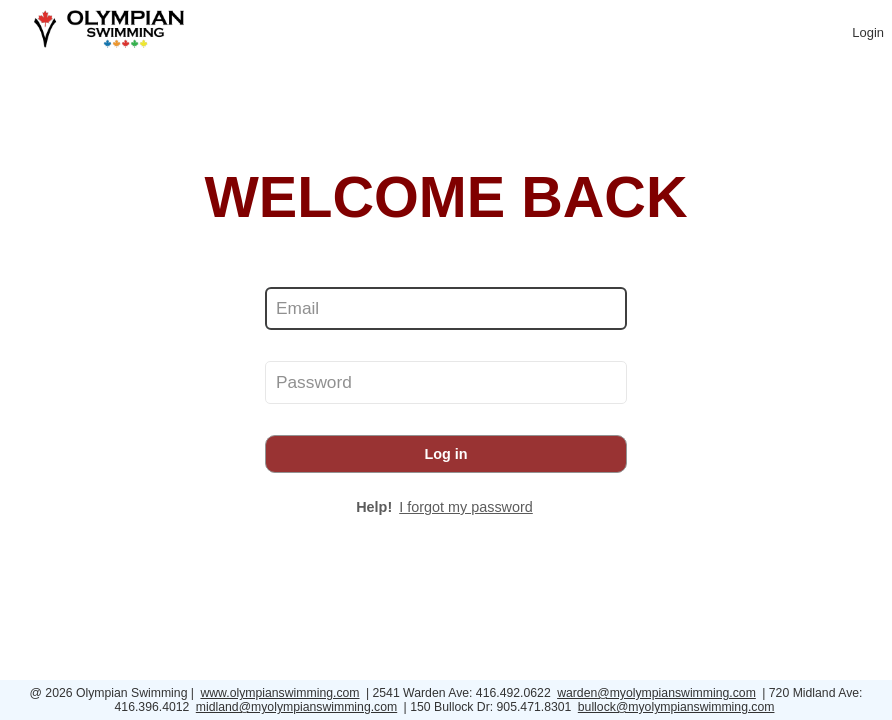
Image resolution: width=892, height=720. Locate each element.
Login (868, 32)
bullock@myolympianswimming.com (676, 707)
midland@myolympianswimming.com (296, 707)
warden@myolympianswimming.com (656, 693)
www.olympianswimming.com (279, 693)
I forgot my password (466, 507)
